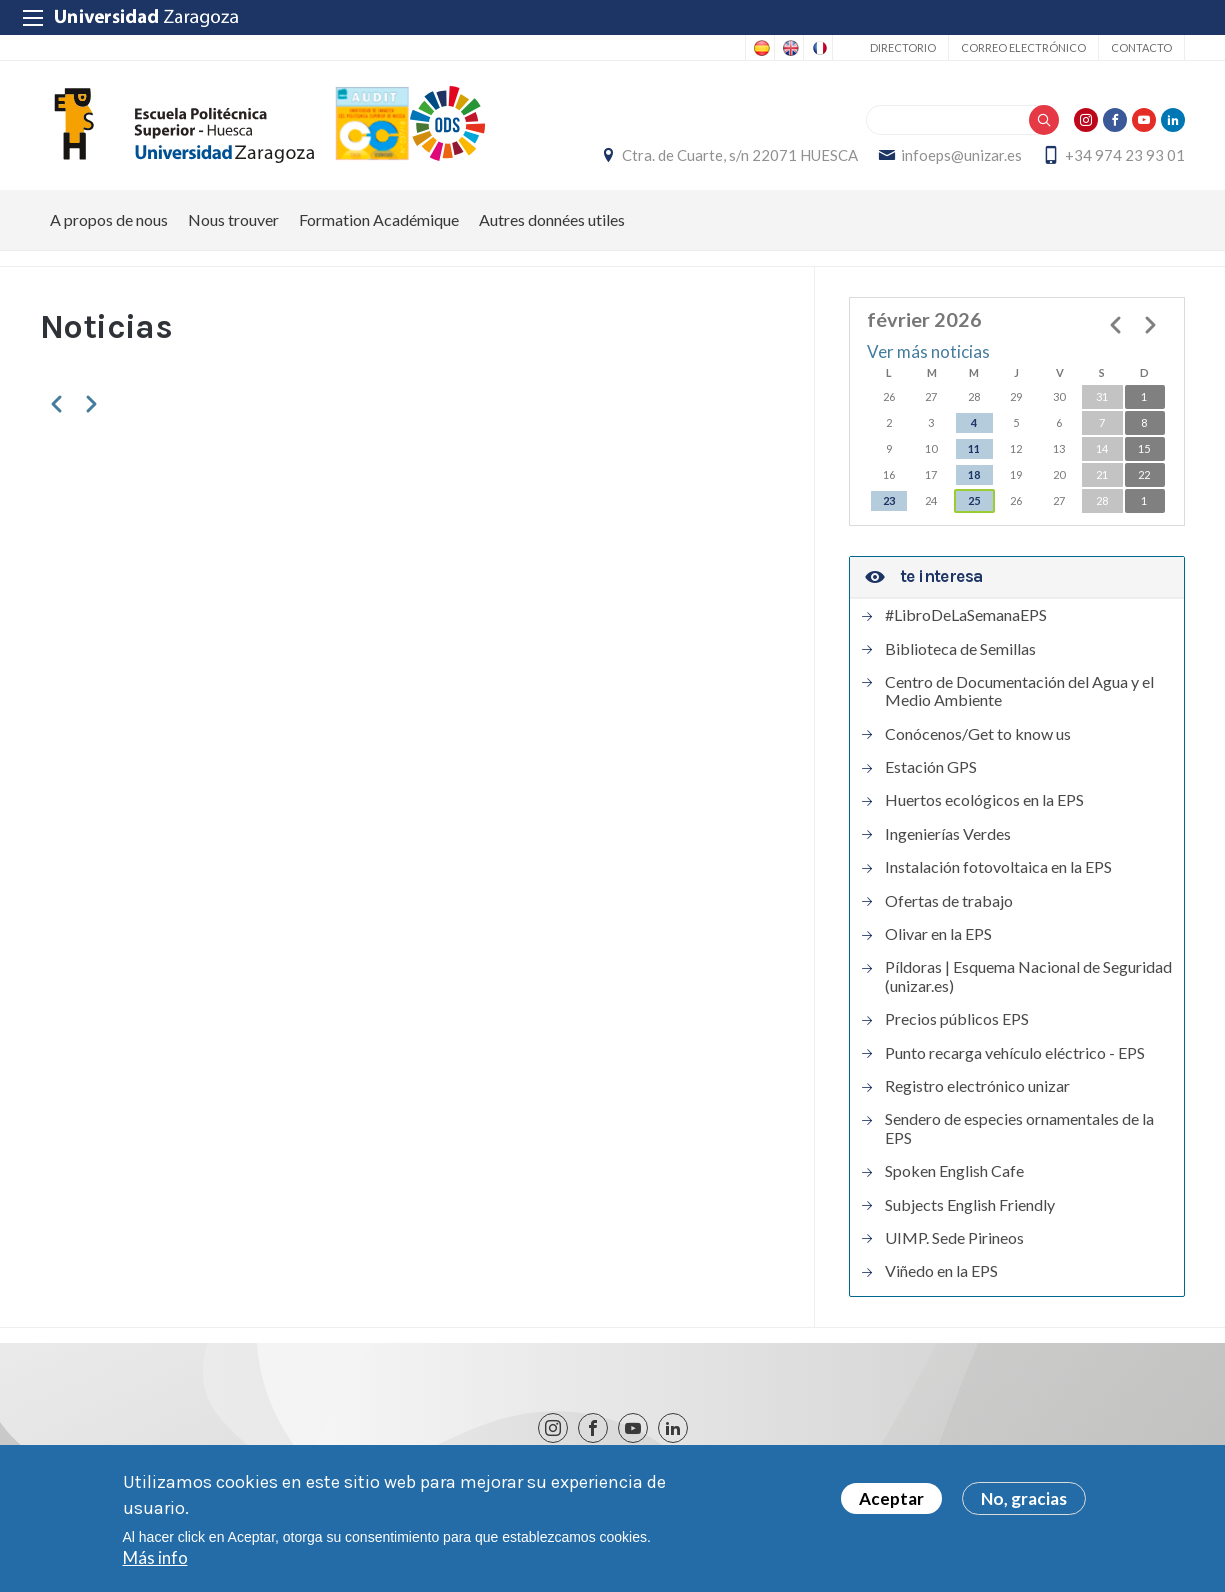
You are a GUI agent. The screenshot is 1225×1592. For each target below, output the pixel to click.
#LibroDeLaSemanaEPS (966, 615)
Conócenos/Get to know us (978, 734)
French (818, 48)
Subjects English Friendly (970, 1205)
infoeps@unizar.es (961, 155)
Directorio (903, 47)
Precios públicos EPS (957, 1019)
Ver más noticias (928, 351)
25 (974, 500)
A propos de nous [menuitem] (109, 219)
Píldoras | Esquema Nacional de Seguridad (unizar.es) (1028, 976)
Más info (155, 1560)
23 (889, 500)
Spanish (760, 48)
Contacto (1141, 47)
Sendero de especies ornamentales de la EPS (1019, 1128)
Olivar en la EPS (938, 934)
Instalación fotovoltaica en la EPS (998, 867)
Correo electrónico (1023, 47)
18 (974, 474)
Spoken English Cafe (954, 1171)
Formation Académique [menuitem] (379, 219)
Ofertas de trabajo (949, 901)
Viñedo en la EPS (941, 1271)
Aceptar (891, 1501)
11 (974, 448)
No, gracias (1024, 1501)
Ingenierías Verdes (948, 834)
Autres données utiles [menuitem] (552, 219)
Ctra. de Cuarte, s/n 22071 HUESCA (740, 155)
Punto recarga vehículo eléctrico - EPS (1015, 1053)
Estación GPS (931, 767)
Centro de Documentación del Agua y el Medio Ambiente (1019, 691)
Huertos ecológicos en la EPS (984, 800)
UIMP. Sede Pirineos (954, 1238)
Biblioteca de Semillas (960, 649)
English (789, 48)
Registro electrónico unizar (977, 1086)
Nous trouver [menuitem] (233, 219)
